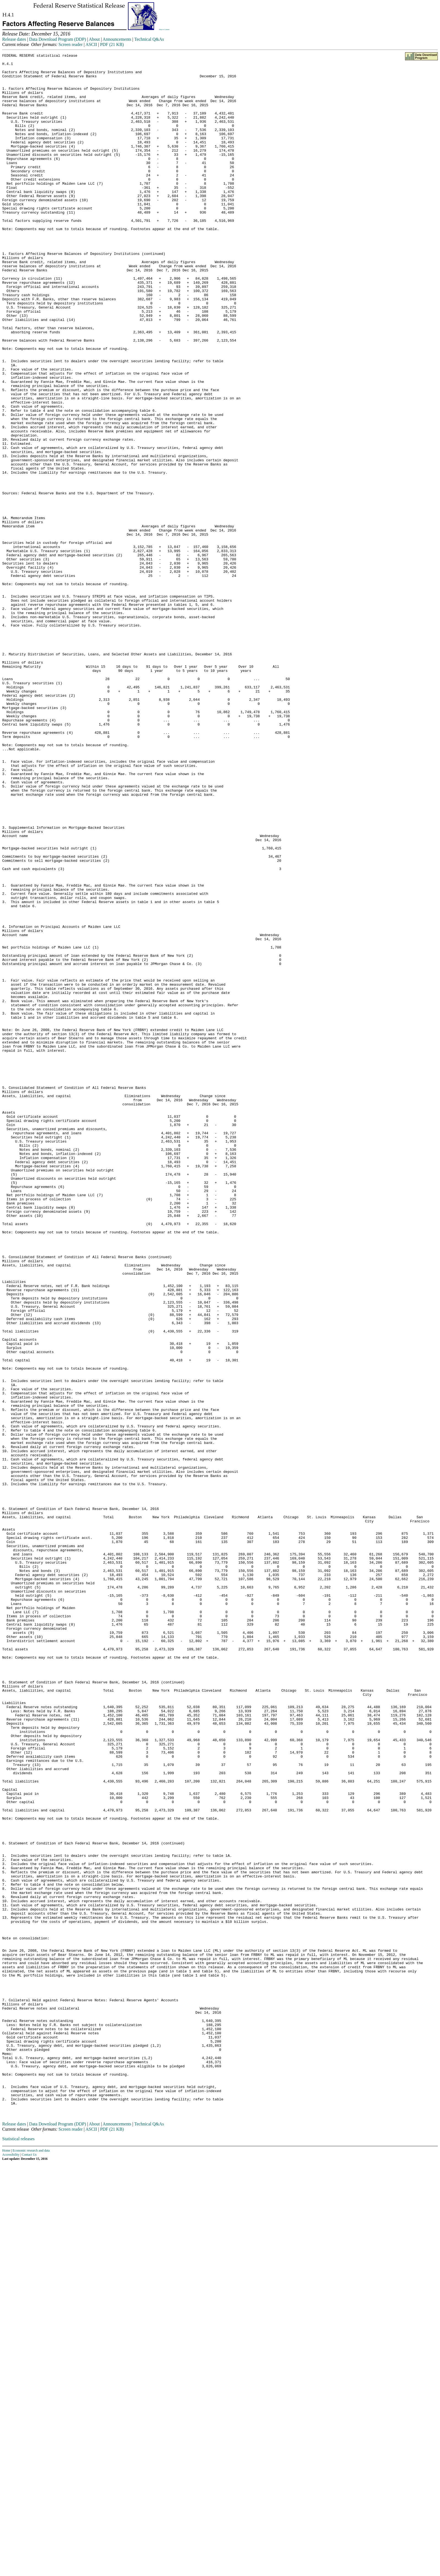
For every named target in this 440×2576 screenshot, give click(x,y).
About (94, 39)
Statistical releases (18, 2551)
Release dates (14, 39)
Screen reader (71, 44)
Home (6, 2563)
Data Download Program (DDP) (57, 39)
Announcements (117, 39)
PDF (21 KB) (112, 44)
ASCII (91, 44)
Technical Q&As (149, 39)
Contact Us (29, 2567)
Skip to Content (164, 29)
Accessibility (11, 2567)
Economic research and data (31, 2563)
